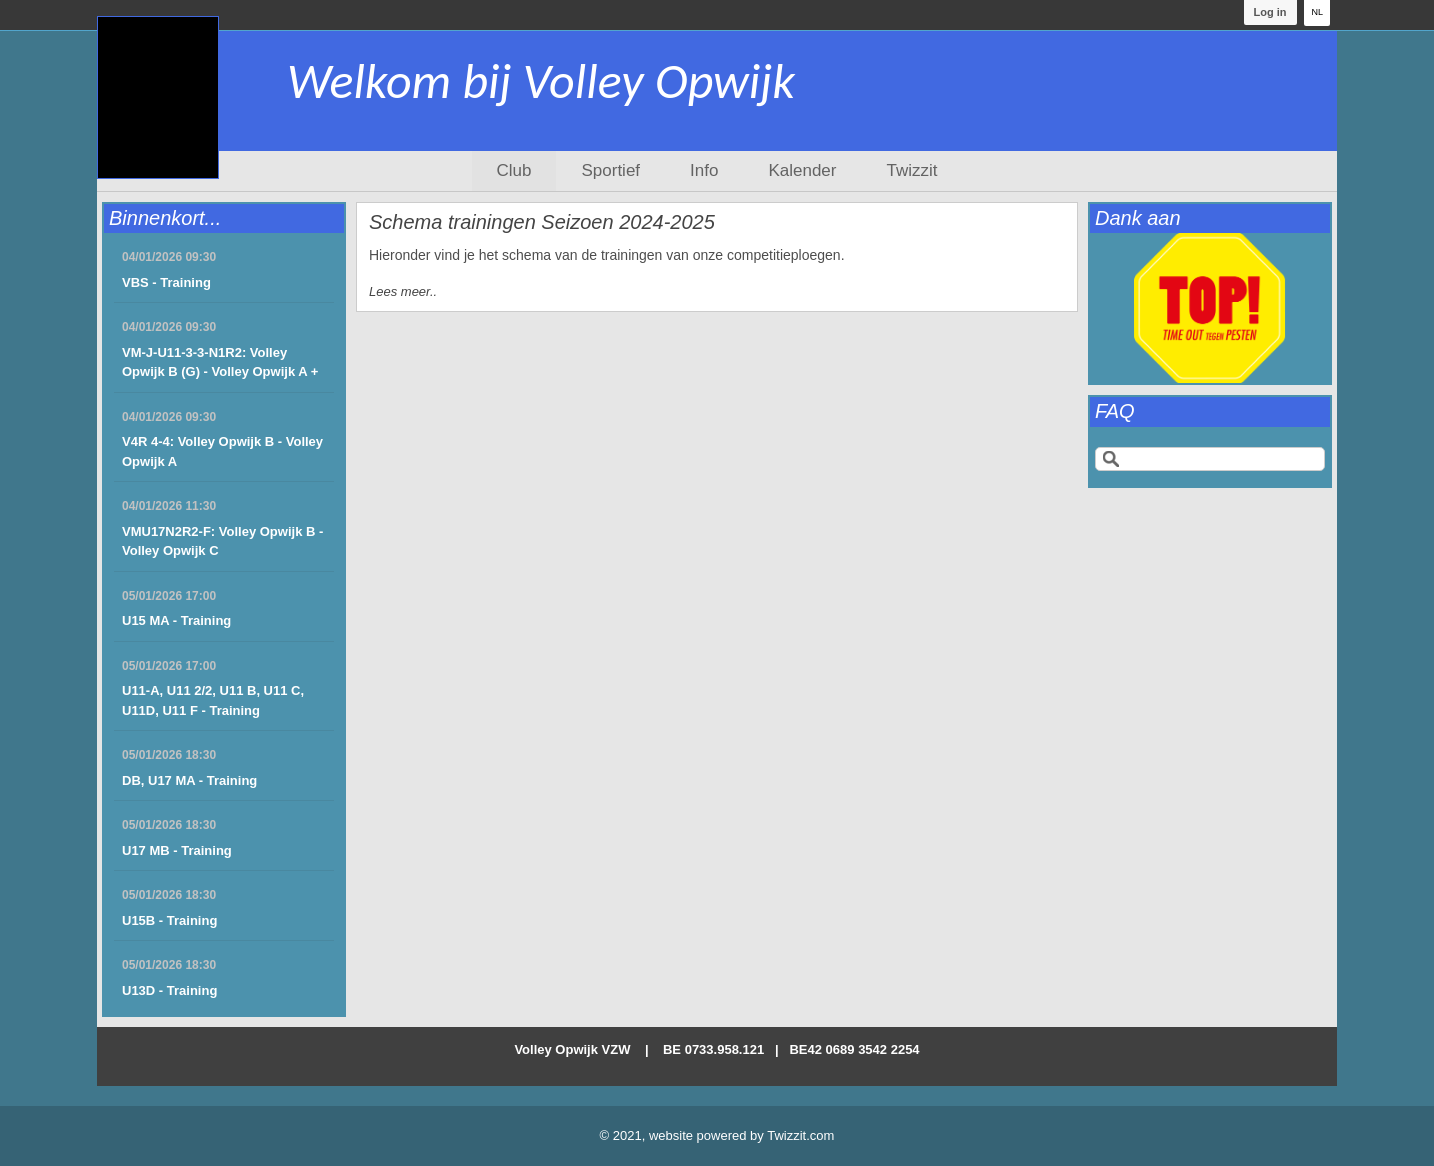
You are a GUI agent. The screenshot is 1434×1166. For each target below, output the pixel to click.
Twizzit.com (800, 1135)
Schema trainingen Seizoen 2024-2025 (542, 222)
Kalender (802, 170)
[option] (1210, 308)
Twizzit (911, 170)
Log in (1269, 12)
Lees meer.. (403, 291)
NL (1317, 12)
